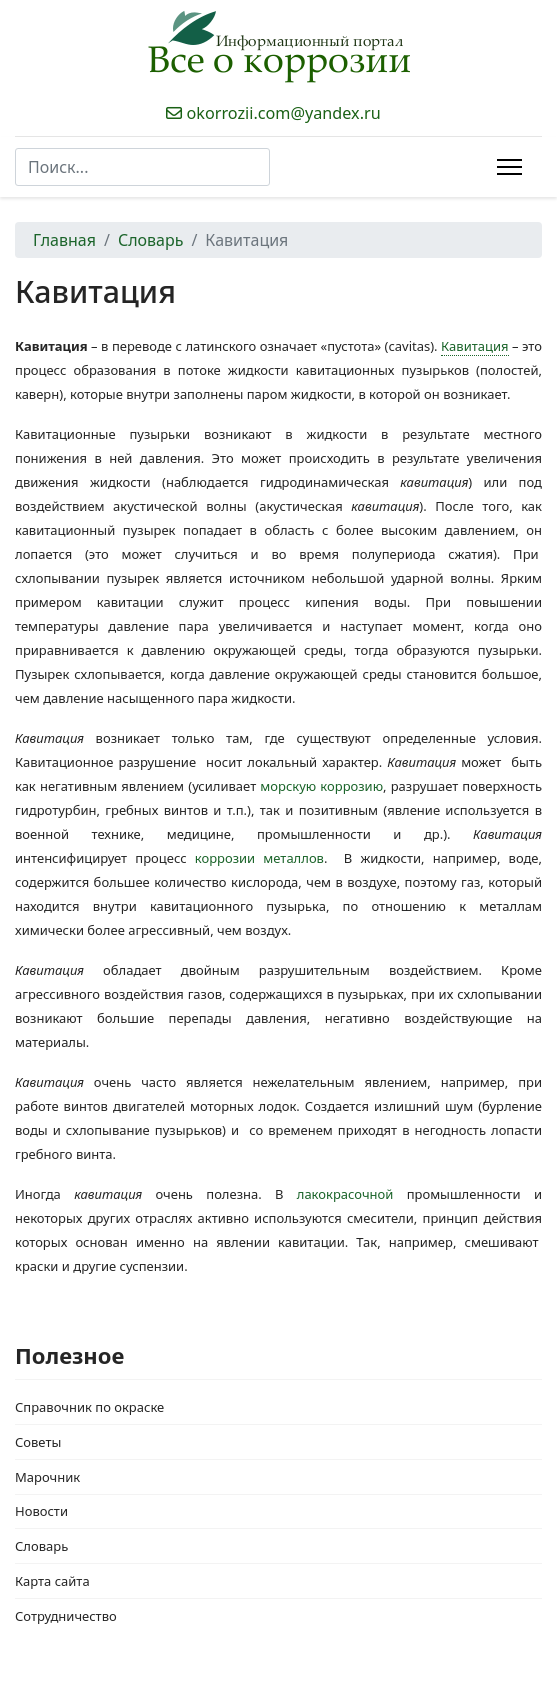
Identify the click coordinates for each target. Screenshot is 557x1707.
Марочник (47, 1477)
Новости (41, 1511)
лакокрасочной (345, 1194)
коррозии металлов (259, 858)
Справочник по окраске (89, 1407)
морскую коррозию (321, 786)
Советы (38, 1442)
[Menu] (509, 167)
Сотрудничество (66, 1616)
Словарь (41, 1546)
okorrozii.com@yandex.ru (284, 113)
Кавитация (474, 346)
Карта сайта (52, 1581)
